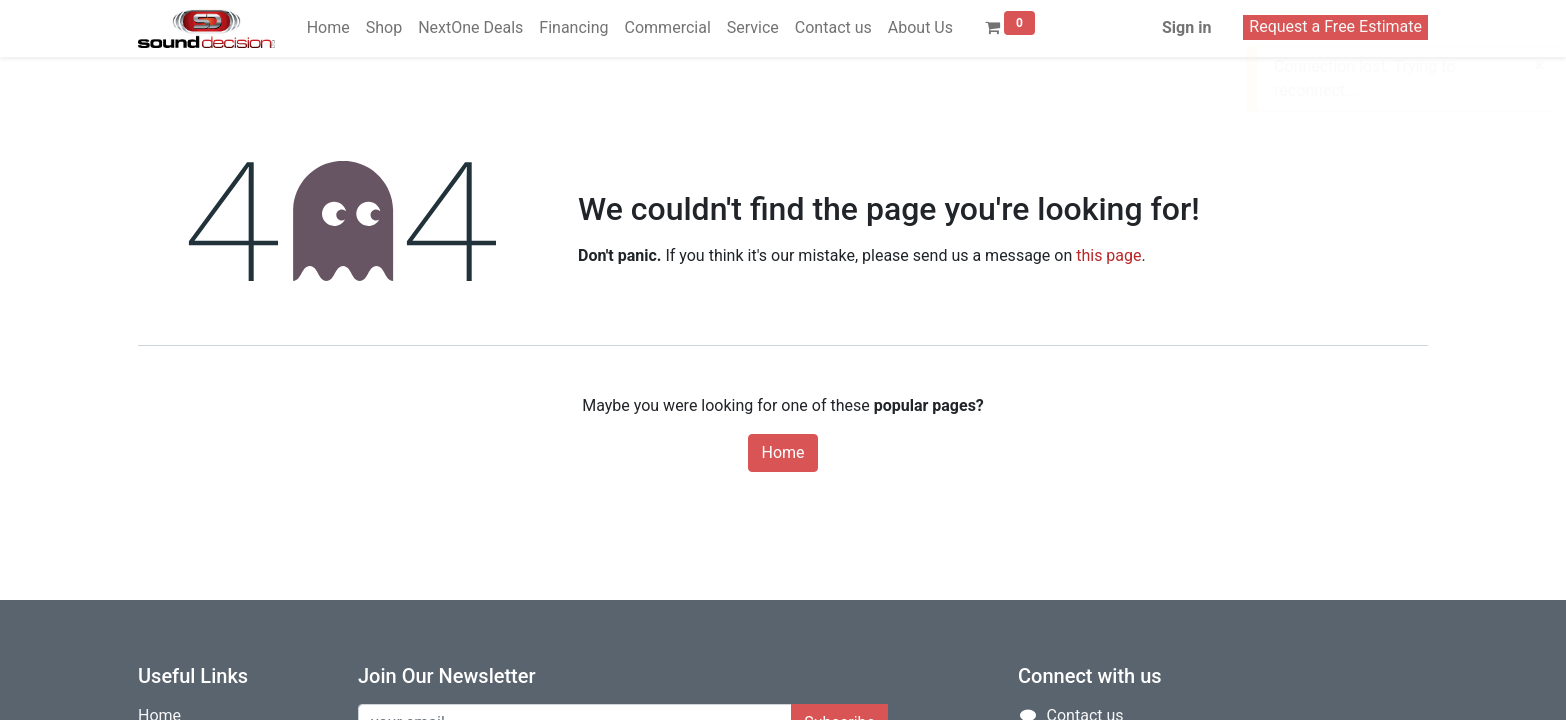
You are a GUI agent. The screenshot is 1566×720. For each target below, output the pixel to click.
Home (782, 452)
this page (1108, 255)
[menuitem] (328, 28)
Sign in (1186, 27)
